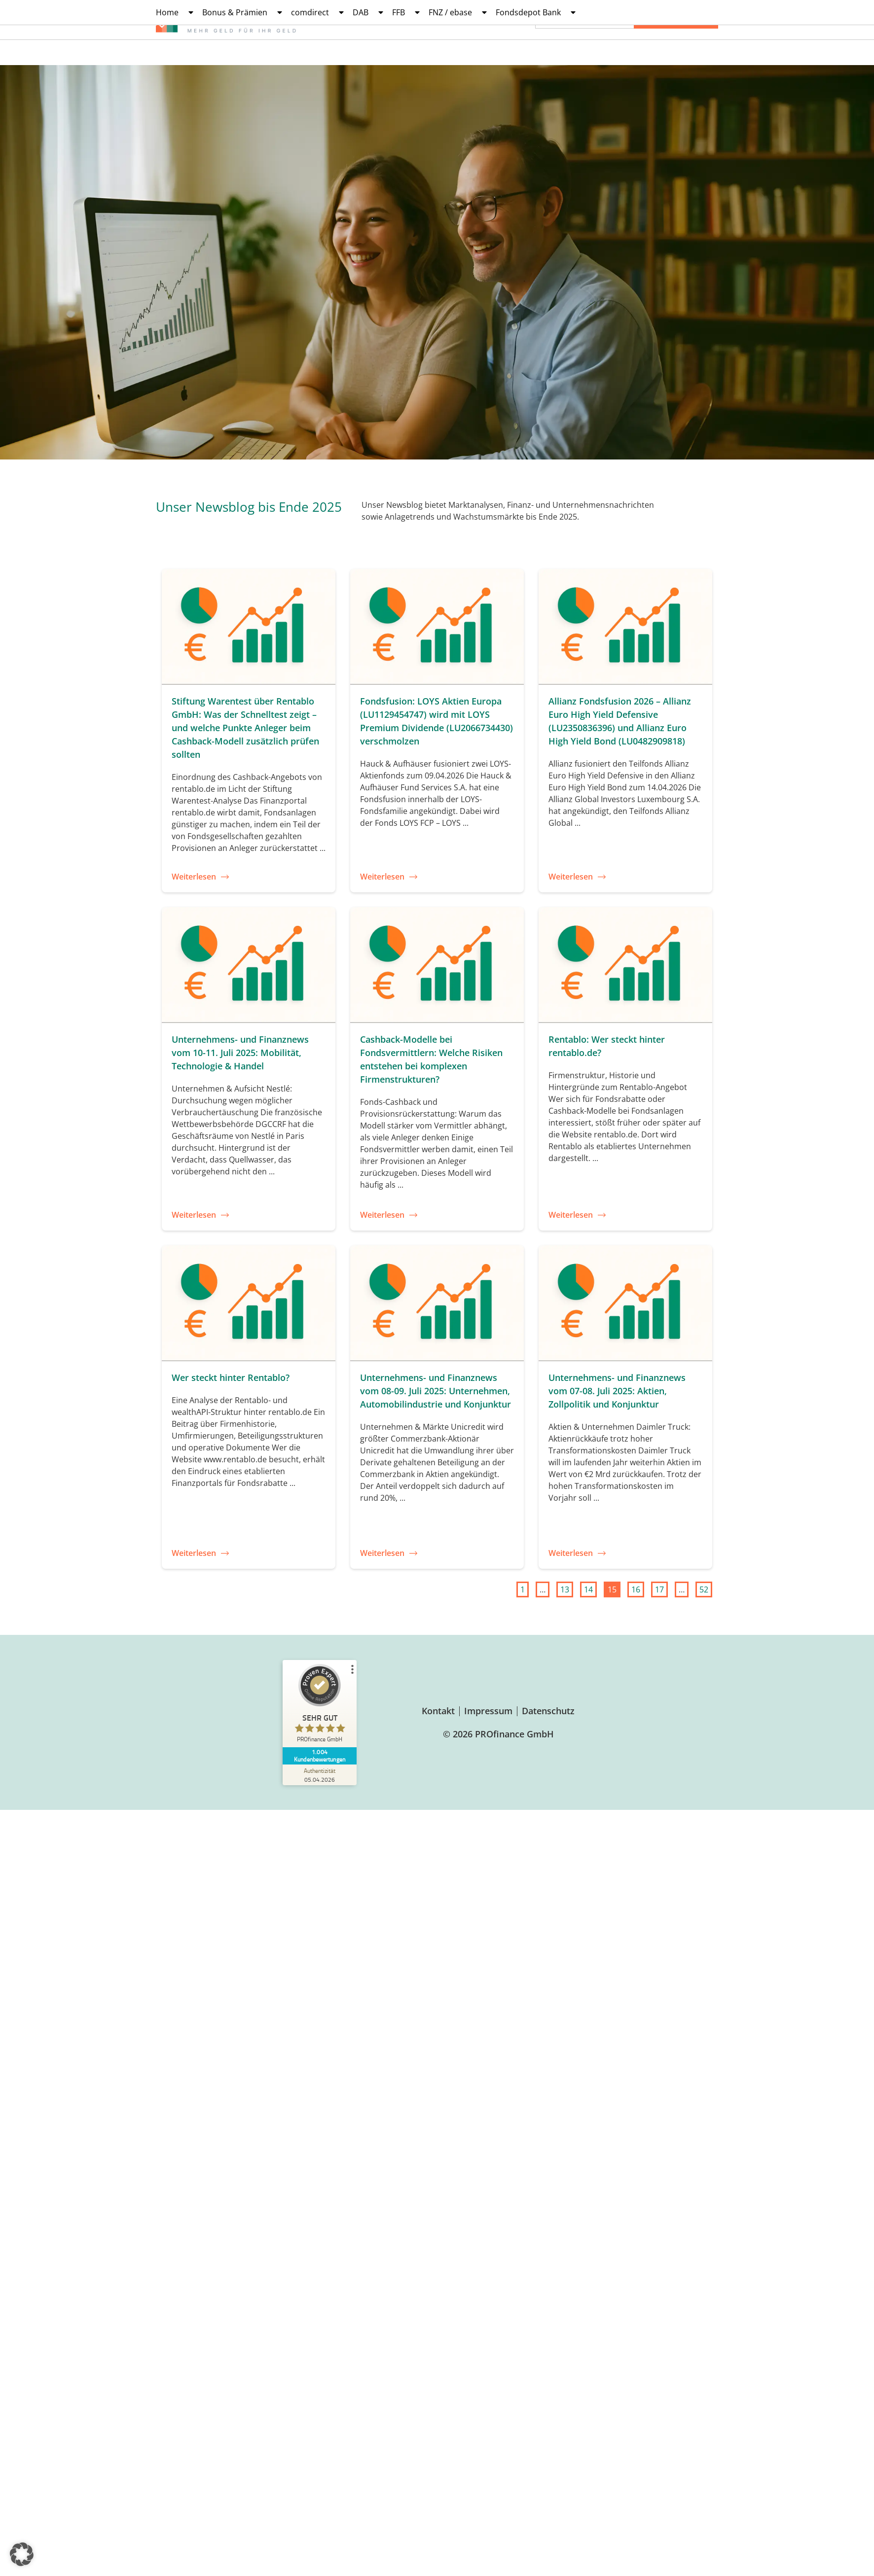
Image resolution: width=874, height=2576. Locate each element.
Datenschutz (548, 1711)
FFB (406, 12)
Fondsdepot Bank (536, 12)
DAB (368, 12)
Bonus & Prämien (242, 12)
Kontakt (438, 1711)
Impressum (488, 1711)
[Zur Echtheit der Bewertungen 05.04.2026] (320, 1774)
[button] (21, 2554)
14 (590, 1588)
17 (661, 1588)
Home (174, 12)
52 (705, 1588)
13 (566, 1588)
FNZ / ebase (458, 12)
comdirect (317, 12)
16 (637, 1588)
